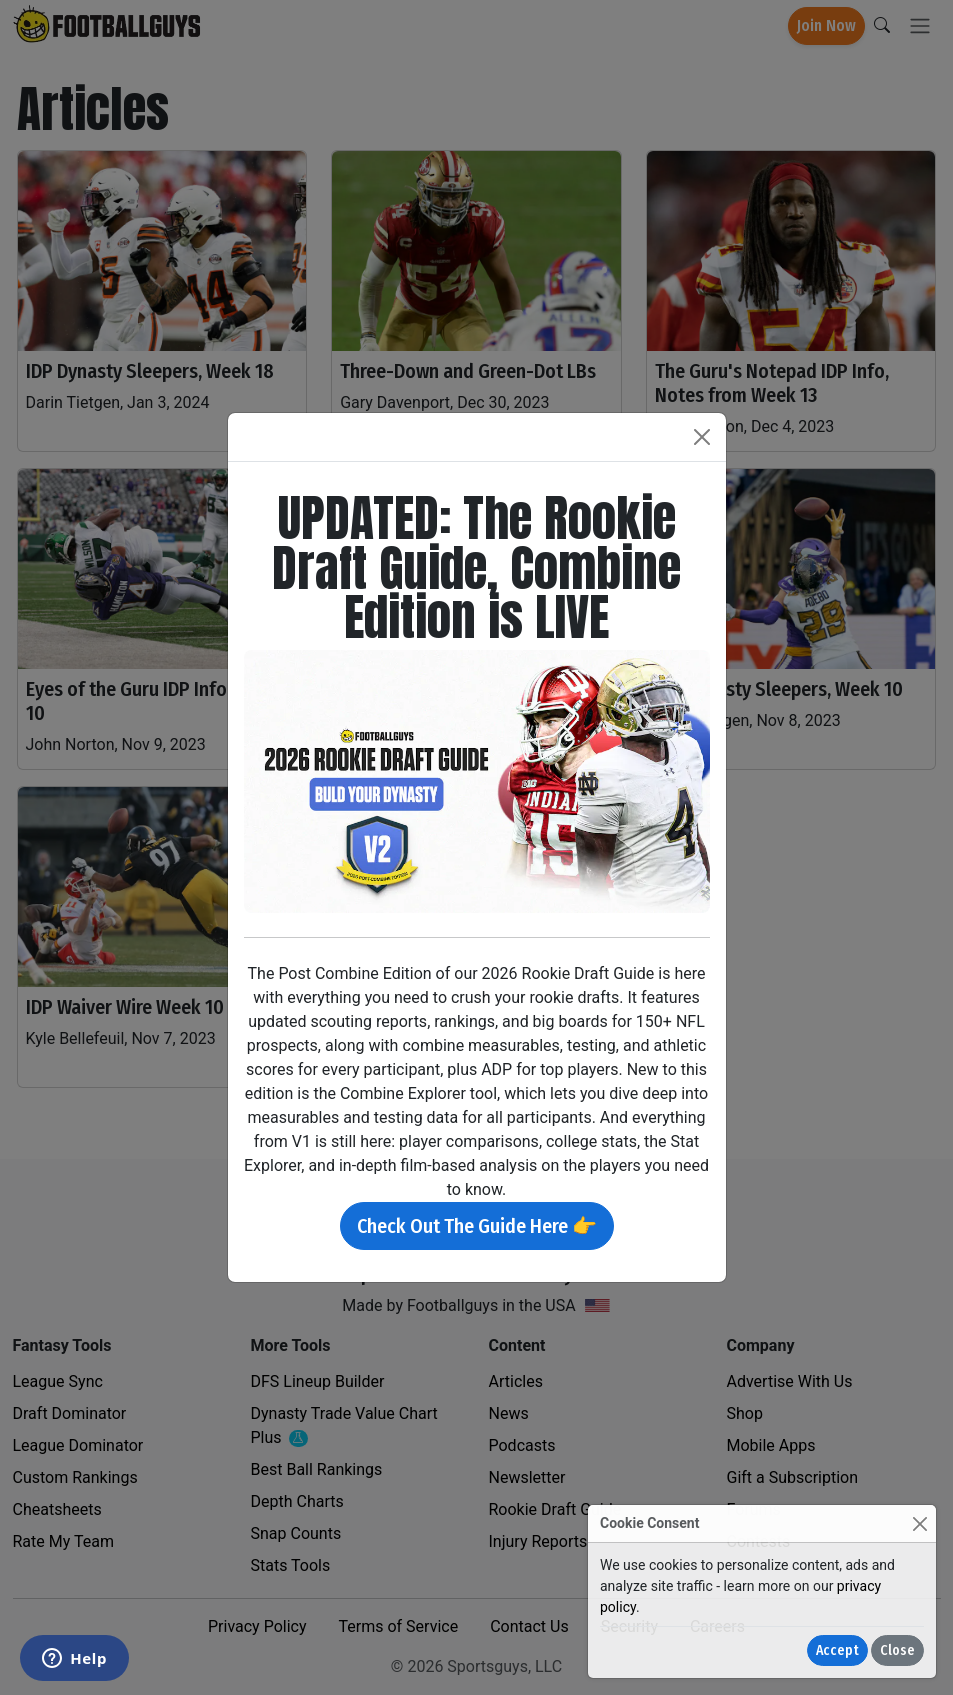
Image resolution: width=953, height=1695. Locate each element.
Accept (837, 1650)
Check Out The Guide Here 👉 (477, 1226)
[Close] (919, 1523)
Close (897, 1650)
